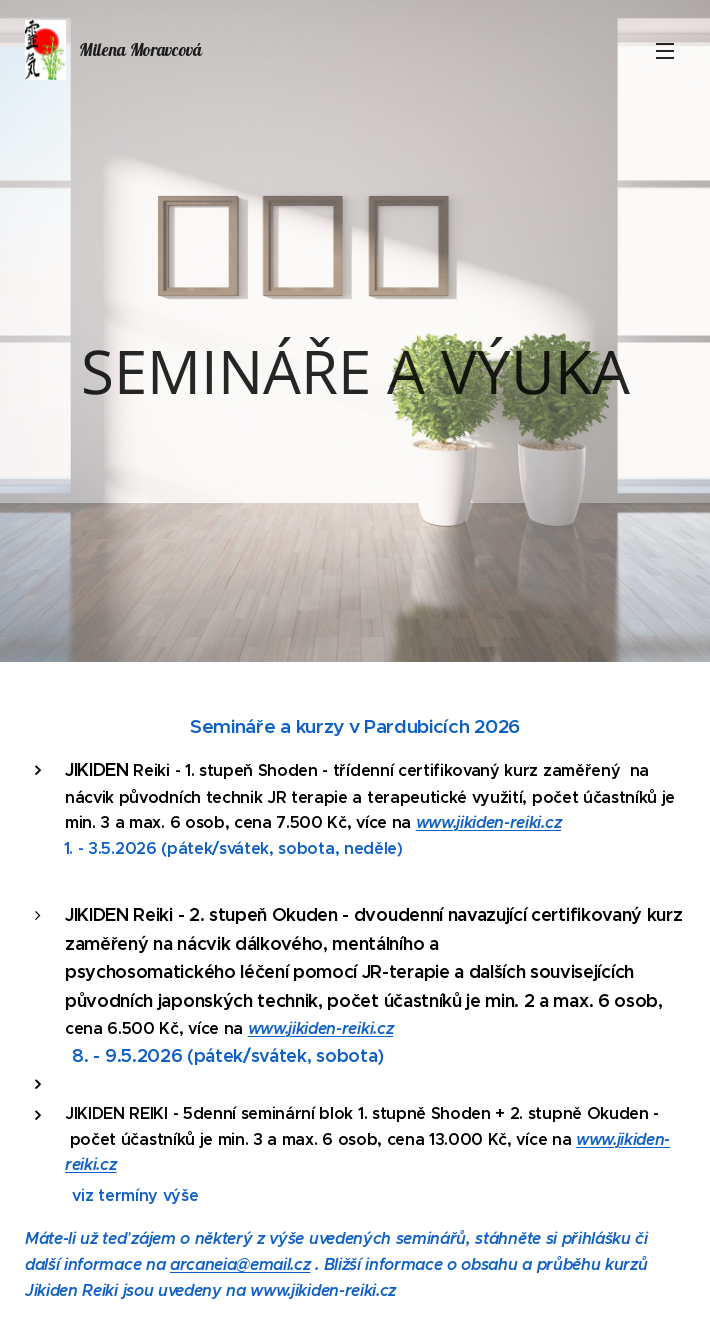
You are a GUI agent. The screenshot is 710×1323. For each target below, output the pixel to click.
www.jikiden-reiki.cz (489, 822)
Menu (665, 51)
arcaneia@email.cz (240, 1264)
